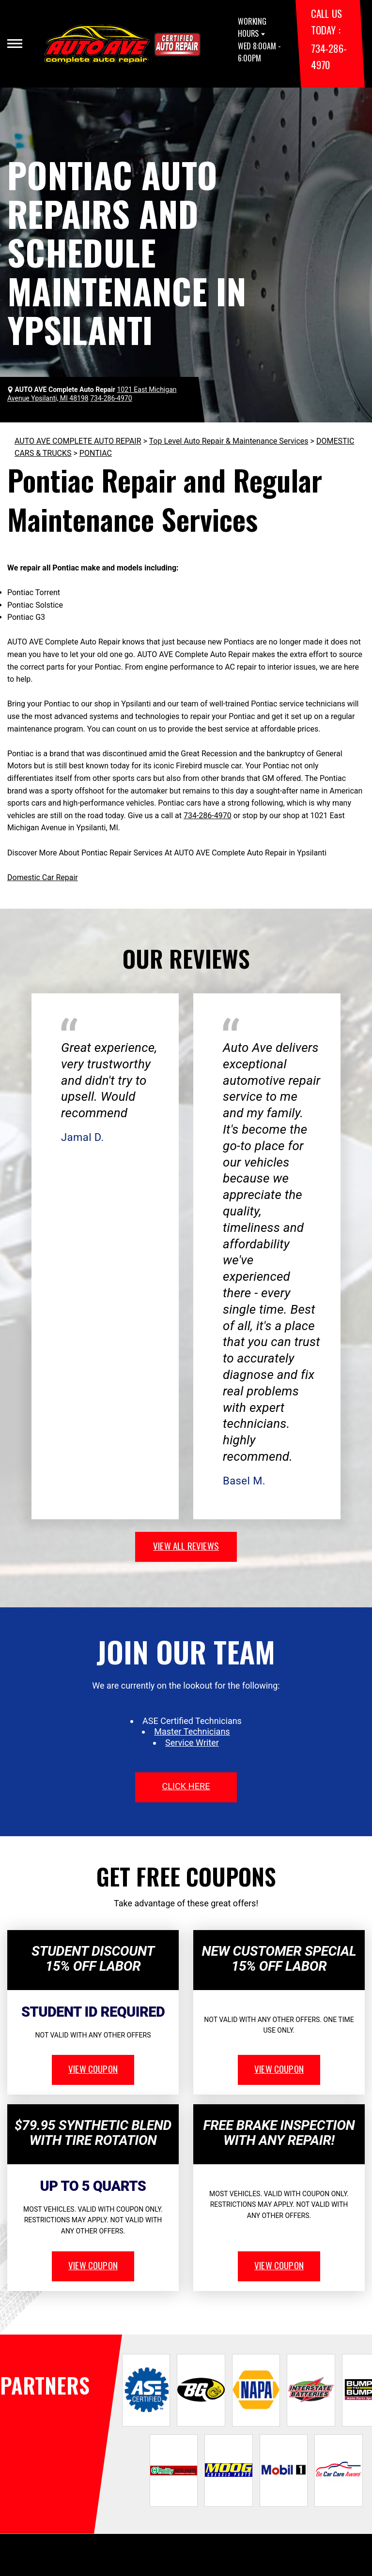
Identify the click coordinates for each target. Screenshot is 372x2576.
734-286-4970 (208, 815)
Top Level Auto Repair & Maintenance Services (229, 441)
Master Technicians (192, 1731)
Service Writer (192, 1742)
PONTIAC (95, 453)
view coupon (93, 2068)
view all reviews (186, 1545)
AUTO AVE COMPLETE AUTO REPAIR (78, 441)
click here (186, 1786)
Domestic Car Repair (42, 877)
